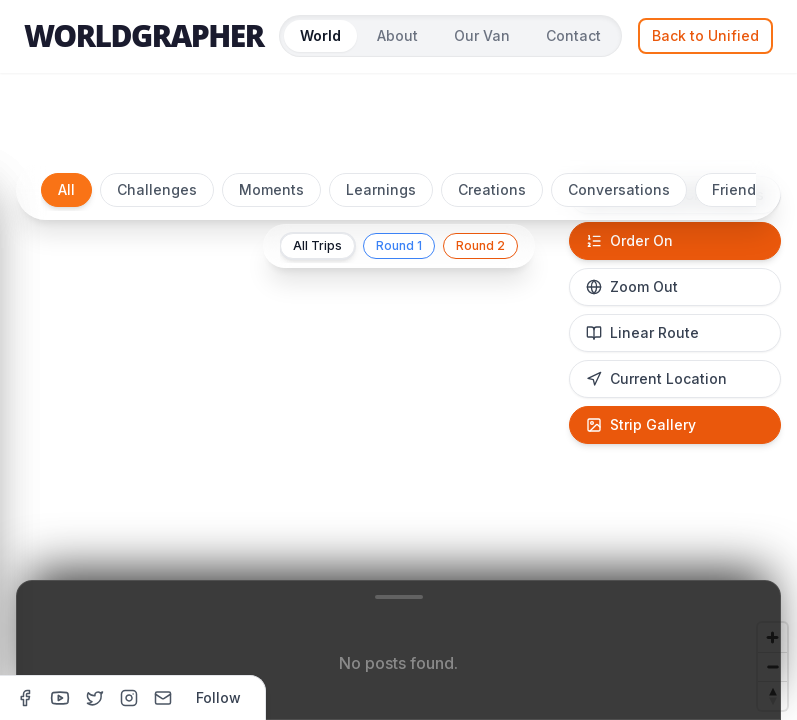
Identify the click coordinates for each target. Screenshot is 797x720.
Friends (738, 189)
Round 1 (399, 245)
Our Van (482, 35)
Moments (271, 189)
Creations (492, 189)
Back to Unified (705, 35)
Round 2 (480, 245)
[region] (398, 432)
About (397, 35)
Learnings (381, 189)
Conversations (619, 189)
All (66, 189)
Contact (573, 35)
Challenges (157, 189)
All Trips (317, 245)
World (320, 35)
